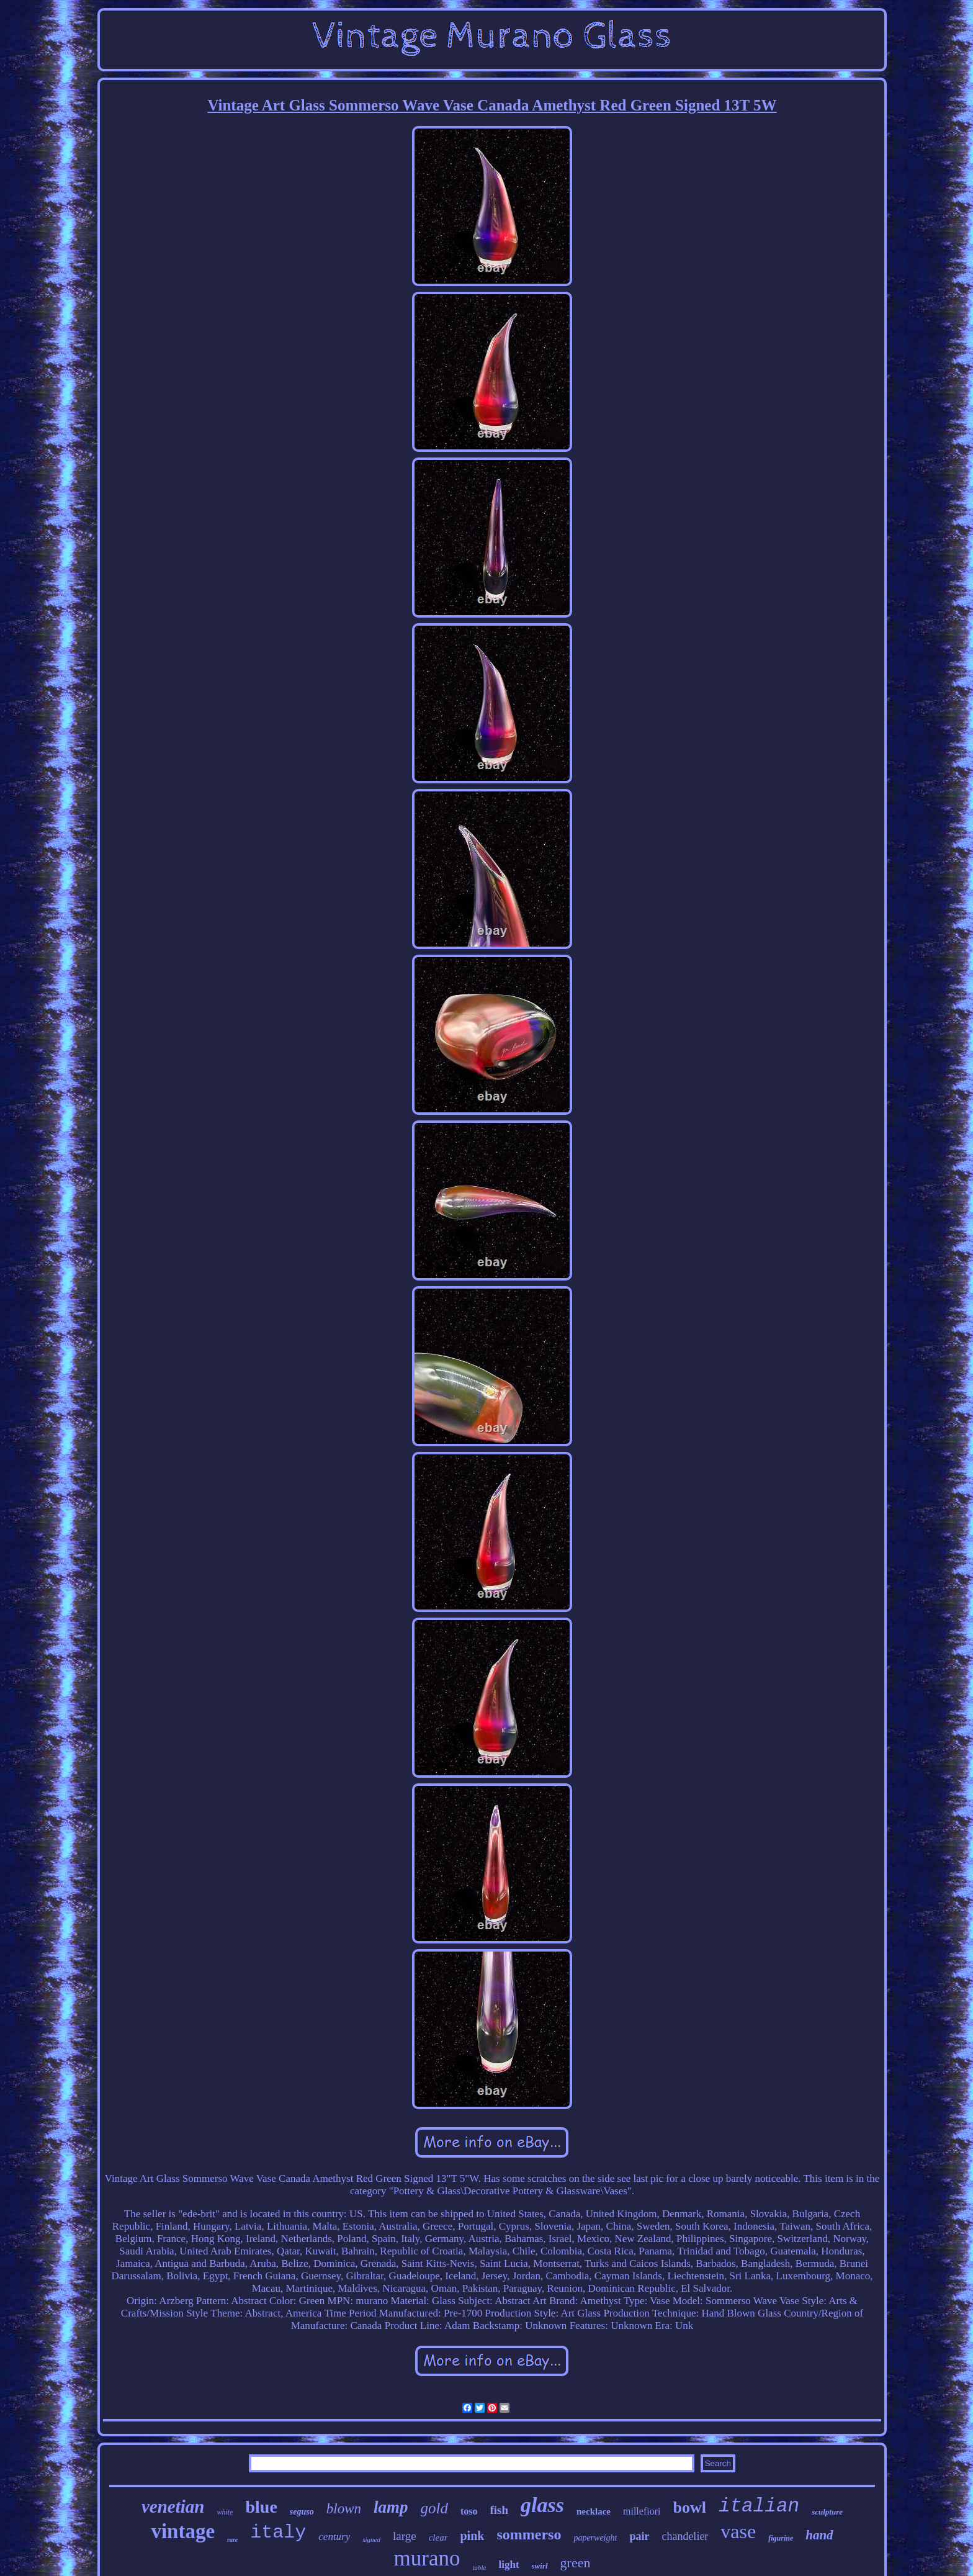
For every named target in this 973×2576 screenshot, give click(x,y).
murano (427, 2558)
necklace (593, 2511)
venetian (173, 2506)
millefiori (641, 2511)
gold (434, 2508)
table (479, 2567)
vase (738, 2531)
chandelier (684, 2536)
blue (261, 2506)
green (575, 2562)
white (225, 2512)
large (404, 2535)
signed (371, 2539)
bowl (689, 2507)
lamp (391, 2507)
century (334, 2536)
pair (639, 2536)
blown (343, 2508)
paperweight (595, 2537)
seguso (302, 2511)
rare (232, 2539)
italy (278, 2532)
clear (438, 2537)
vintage (183, 2531)
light (508, 2564)
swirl (540, 2565)
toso (469, 2511)
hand (819, 2535)
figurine (780, 2538)
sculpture (827, 2511)
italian (759, 2506)
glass (542, 2504)
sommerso (528, 2534)
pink (472, 2535)
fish (499, 2509)
